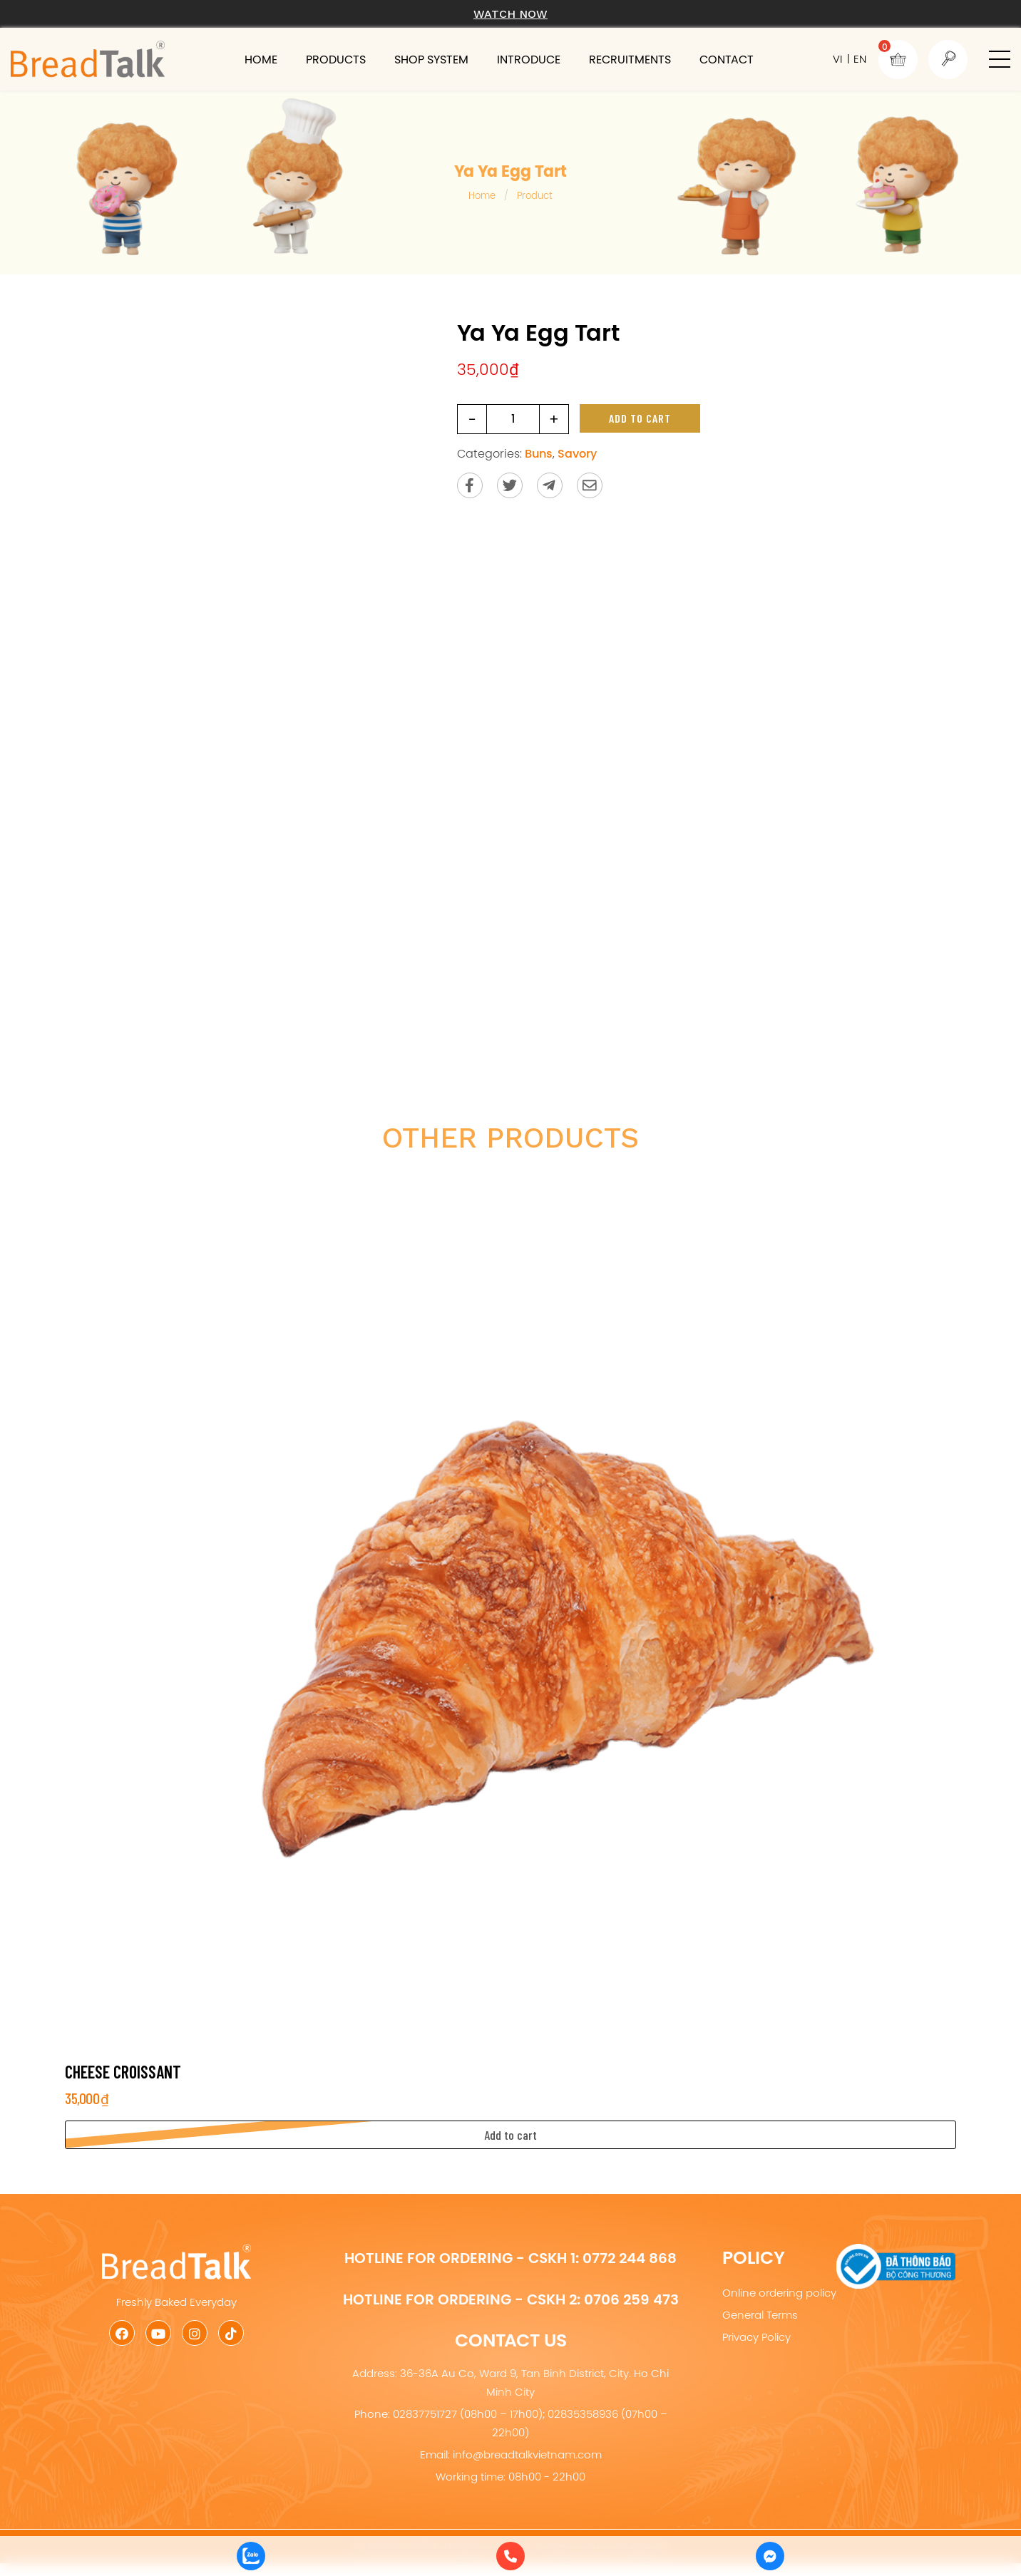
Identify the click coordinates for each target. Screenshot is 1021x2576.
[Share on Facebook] (470, 485)
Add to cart (640, 418)
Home (261, 59)
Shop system (431, 59)
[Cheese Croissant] (510, 1608)
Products (336, 59)
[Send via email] (589, 485)
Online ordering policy (779, 2292)
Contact (726, 59)
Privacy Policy (756, 2336)
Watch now (510, 14)
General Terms (760, 2314)
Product (535, 195)
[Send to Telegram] (550, 485)
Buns (539, 453)
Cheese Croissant (123, 2071)
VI (837, 58)
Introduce (528, 59)
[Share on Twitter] (510, 485)
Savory (577, 453)
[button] (999, 59)
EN (859, 58)
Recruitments (630, 59)
